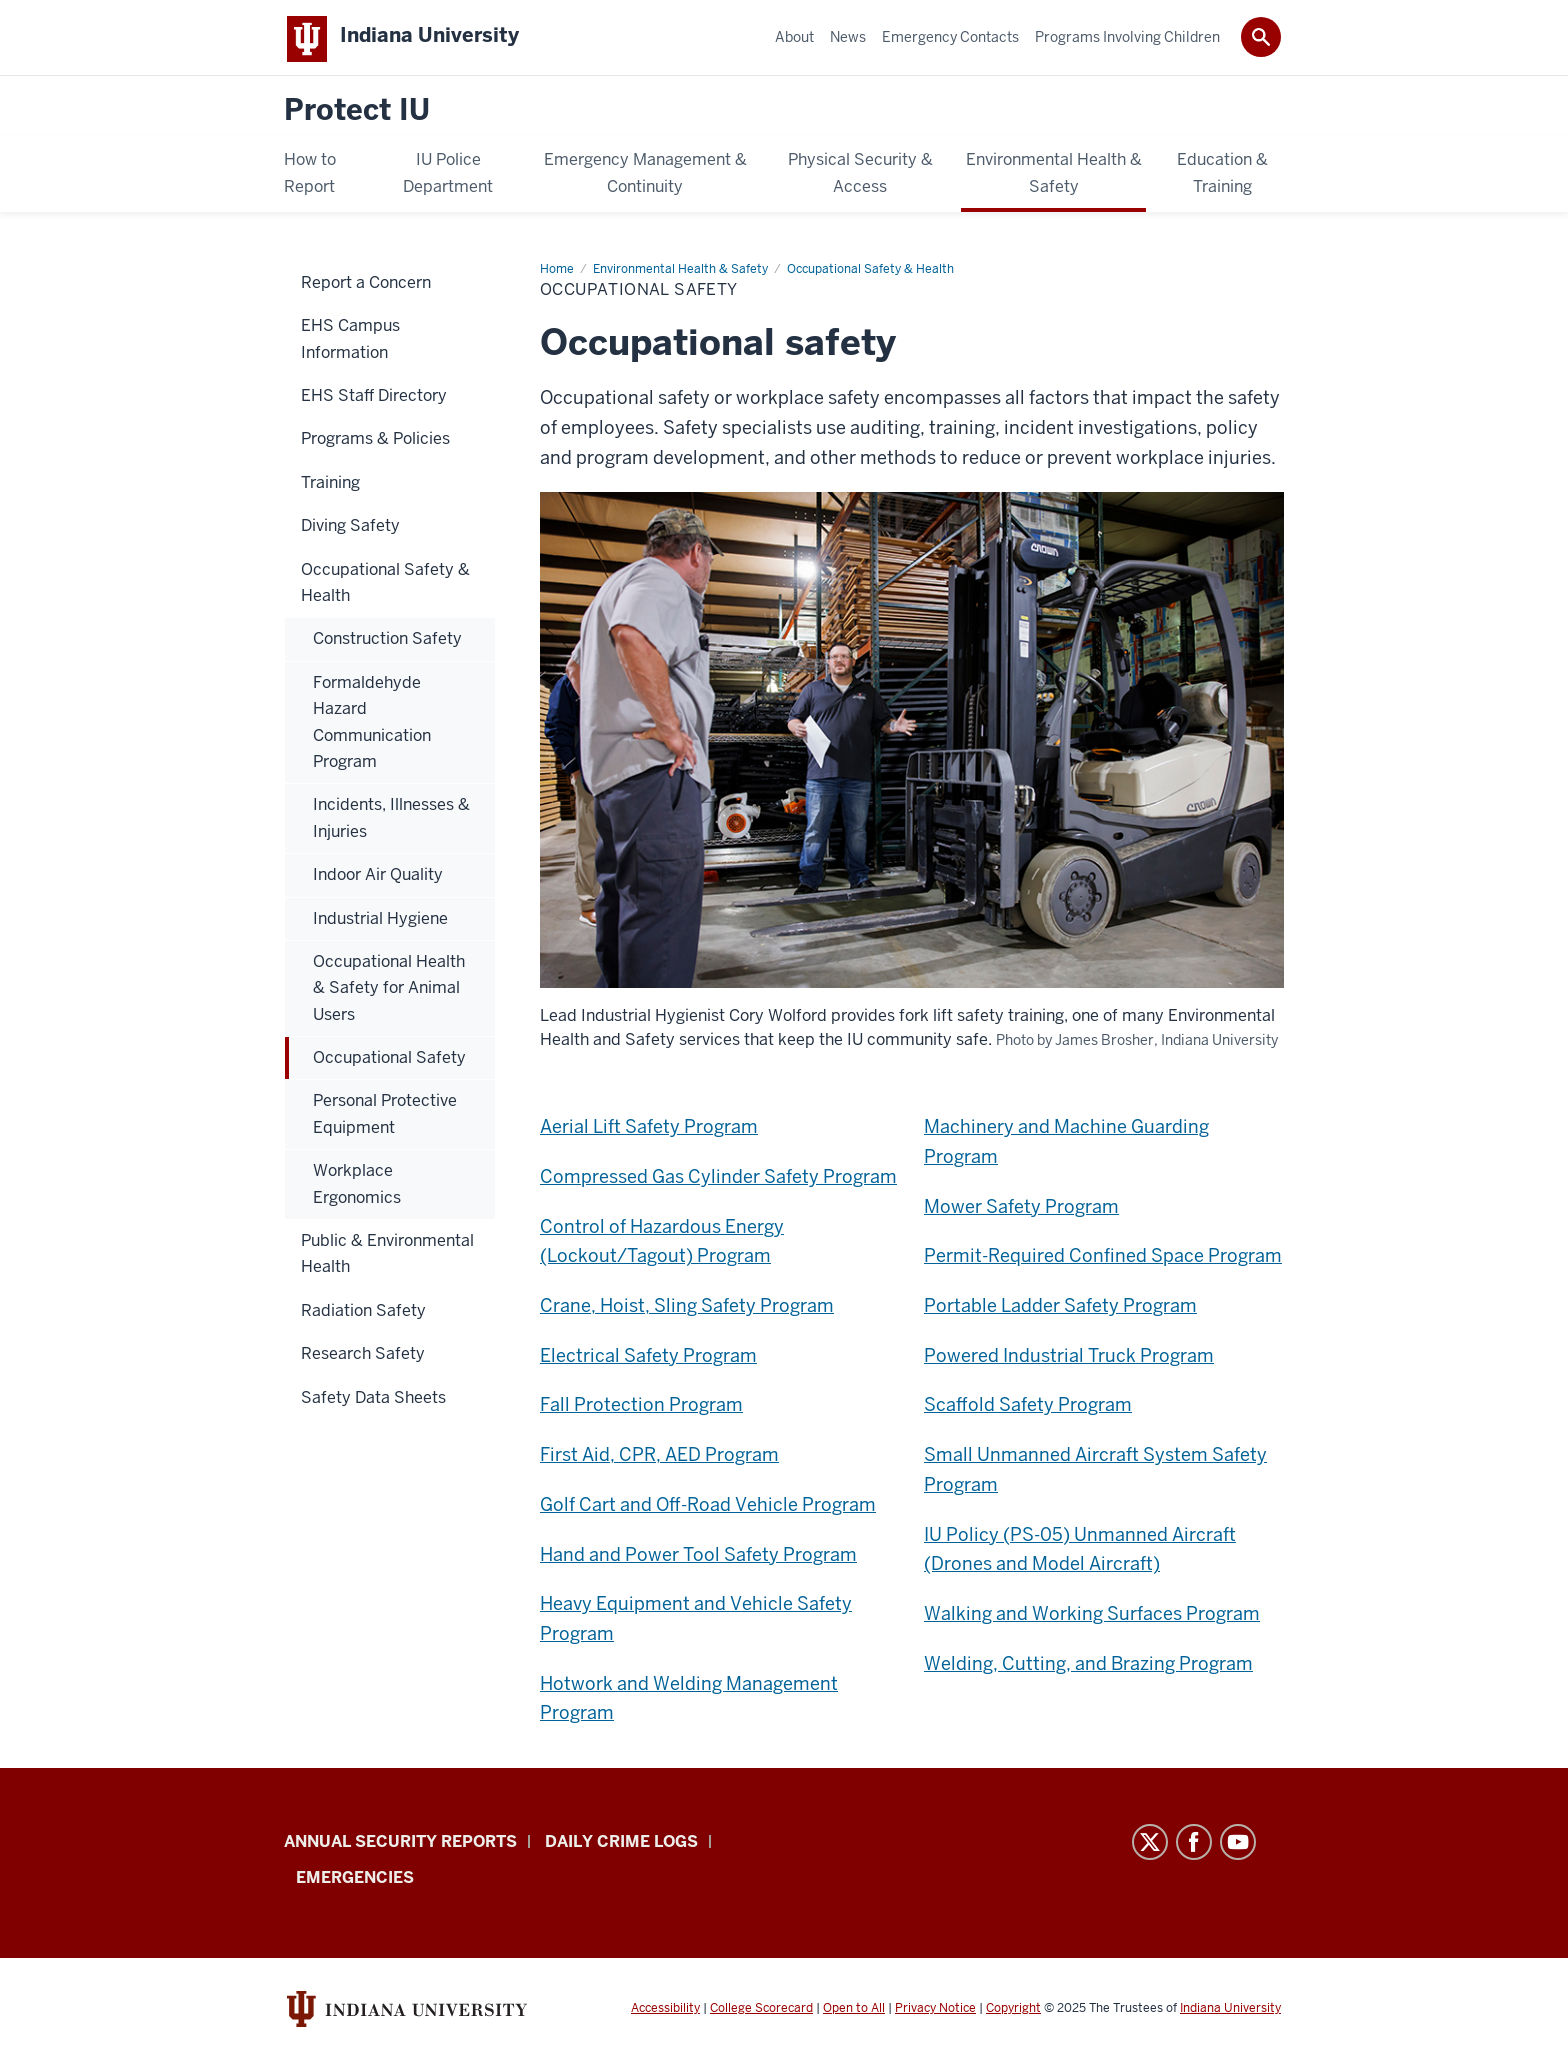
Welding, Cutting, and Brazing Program (1088, 1667)
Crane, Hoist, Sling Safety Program (687, 1309)
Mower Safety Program (1021, 1210)
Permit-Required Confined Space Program (1103, 1259)
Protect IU (357, 114)
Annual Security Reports (400, 1845)
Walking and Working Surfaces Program (1092, 1617)
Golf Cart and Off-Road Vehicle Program (708, 1508)
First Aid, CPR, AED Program (659, 1458)
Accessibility (665, 2012)
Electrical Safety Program (648, 1359)
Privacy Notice (935, 2012)
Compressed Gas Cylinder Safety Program (718, 1180)
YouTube (1238, 1846)
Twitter (1150, 1846)
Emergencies (355, 1881)
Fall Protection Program (641, 1408)
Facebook (1194, 1846)
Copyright (1013, 2012)
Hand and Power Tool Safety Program (698, 1558)
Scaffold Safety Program (1028, 1408)
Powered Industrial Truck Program (1069, 1359)
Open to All (854, 2012)
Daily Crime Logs (621, 1845)
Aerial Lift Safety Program (649, 1130)
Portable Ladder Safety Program (1060, 1309)
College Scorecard (761, 2012)
